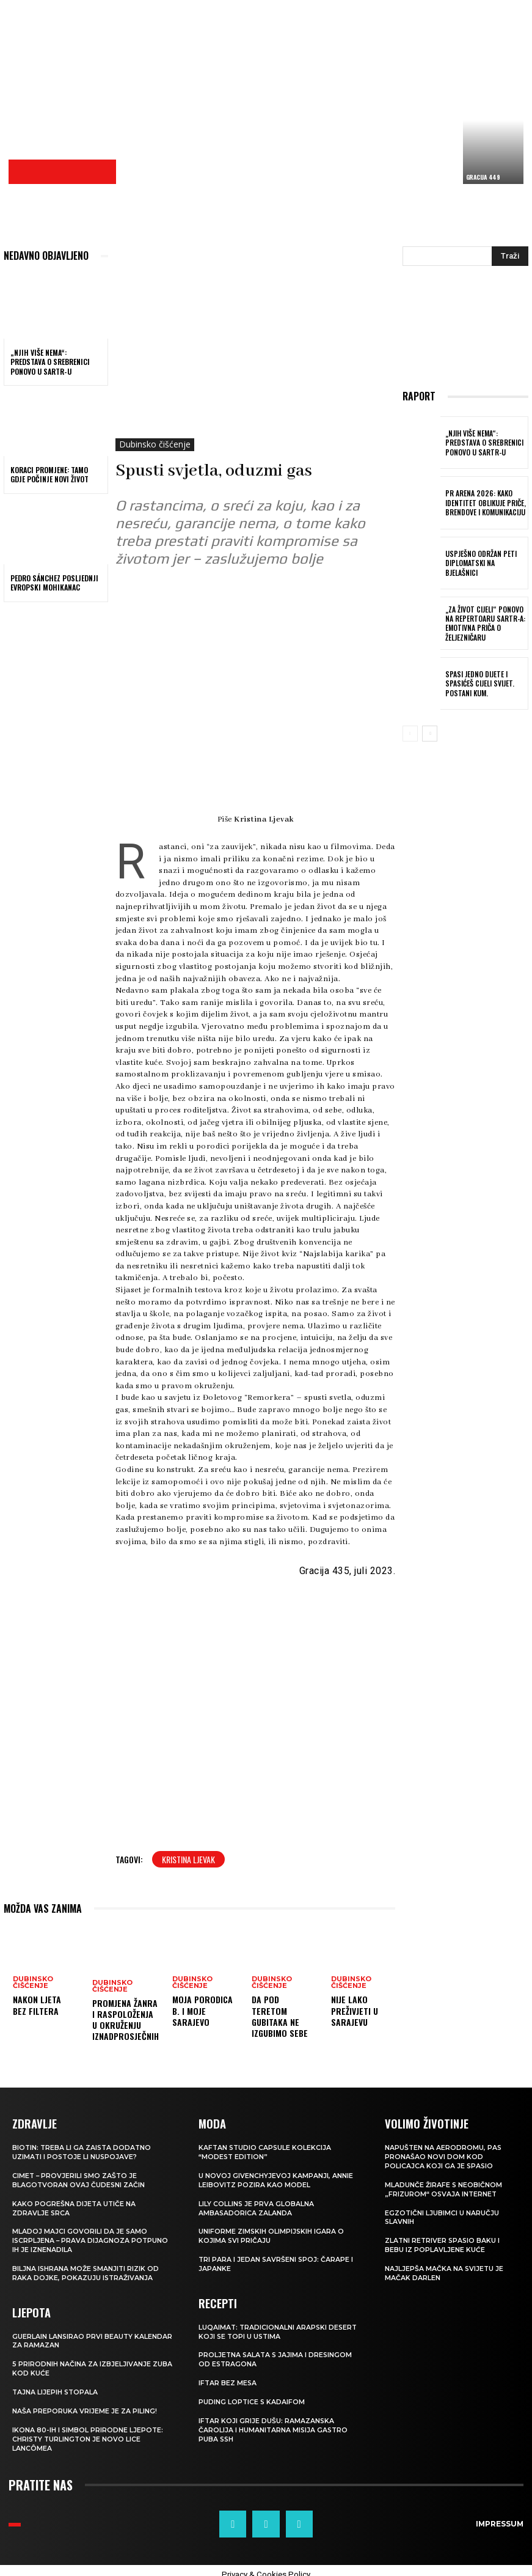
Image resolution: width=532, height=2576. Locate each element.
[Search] (510, 256)
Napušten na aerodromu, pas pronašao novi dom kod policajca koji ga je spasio (444, 2156)
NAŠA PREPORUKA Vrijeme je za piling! (84, 2404)
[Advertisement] (327, 94)
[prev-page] (410, 734)
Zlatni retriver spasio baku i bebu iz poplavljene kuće (443, 2241)
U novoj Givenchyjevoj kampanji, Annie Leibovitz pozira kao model (276, 2178)
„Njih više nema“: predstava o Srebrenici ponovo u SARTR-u (50, 362)
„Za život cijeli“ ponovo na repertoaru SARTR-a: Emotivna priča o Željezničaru (482, 623)
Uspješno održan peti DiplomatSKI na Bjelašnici (484, 563)
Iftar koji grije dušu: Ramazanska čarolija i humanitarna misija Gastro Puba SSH (274, 2423)
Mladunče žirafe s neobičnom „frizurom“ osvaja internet (444, 2187)
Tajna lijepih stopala (56, 2386)
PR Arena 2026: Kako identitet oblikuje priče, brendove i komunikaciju (482, 503)
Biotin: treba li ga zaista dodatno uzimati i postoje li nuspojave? (83, 2151)
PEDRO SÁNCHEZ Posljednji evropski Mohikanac (54, 583)
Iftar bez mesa (228, 2377)
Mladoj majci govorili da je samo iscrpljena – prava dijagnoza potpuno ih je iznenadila (91, 2238)
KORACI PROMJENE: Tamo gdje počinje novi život (49, 475)
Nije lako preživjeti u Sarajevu (354, 2010)
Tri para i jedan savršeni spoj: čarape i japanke (277, 2260)
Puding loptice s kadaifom (252, 2395)
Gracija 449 (483, 177)
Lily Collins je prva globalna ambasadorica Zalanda (257, 2206)
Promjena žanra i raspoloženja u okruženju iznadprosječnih (125, 2019)
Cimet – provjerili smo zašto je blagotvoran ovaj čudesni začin (79, 2178)
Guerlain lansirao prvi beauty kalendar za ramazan (92, 2335)
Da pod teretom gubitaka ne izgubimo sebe (280, 2016)
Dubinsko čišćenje (154, 444)
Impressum (500, 2516)
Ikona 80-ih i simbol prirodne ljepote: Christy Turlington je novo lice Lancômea (88, 2431)
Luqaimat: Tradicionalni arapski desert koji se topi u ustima (279, 2326)
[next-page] (429, 734)
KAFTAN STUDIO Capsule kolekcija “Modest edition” (266, 2151)
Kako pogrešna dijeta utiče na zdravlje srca (74, 2206)
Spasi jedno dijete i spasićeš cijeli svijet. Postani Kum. (477, 683)
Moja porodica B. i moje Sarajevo (202, 2010)
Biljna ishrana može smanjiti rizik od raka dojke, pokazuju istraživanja (86, 2269)
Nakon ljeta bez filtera (37, 2005)
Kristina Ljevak (188, 1859)
